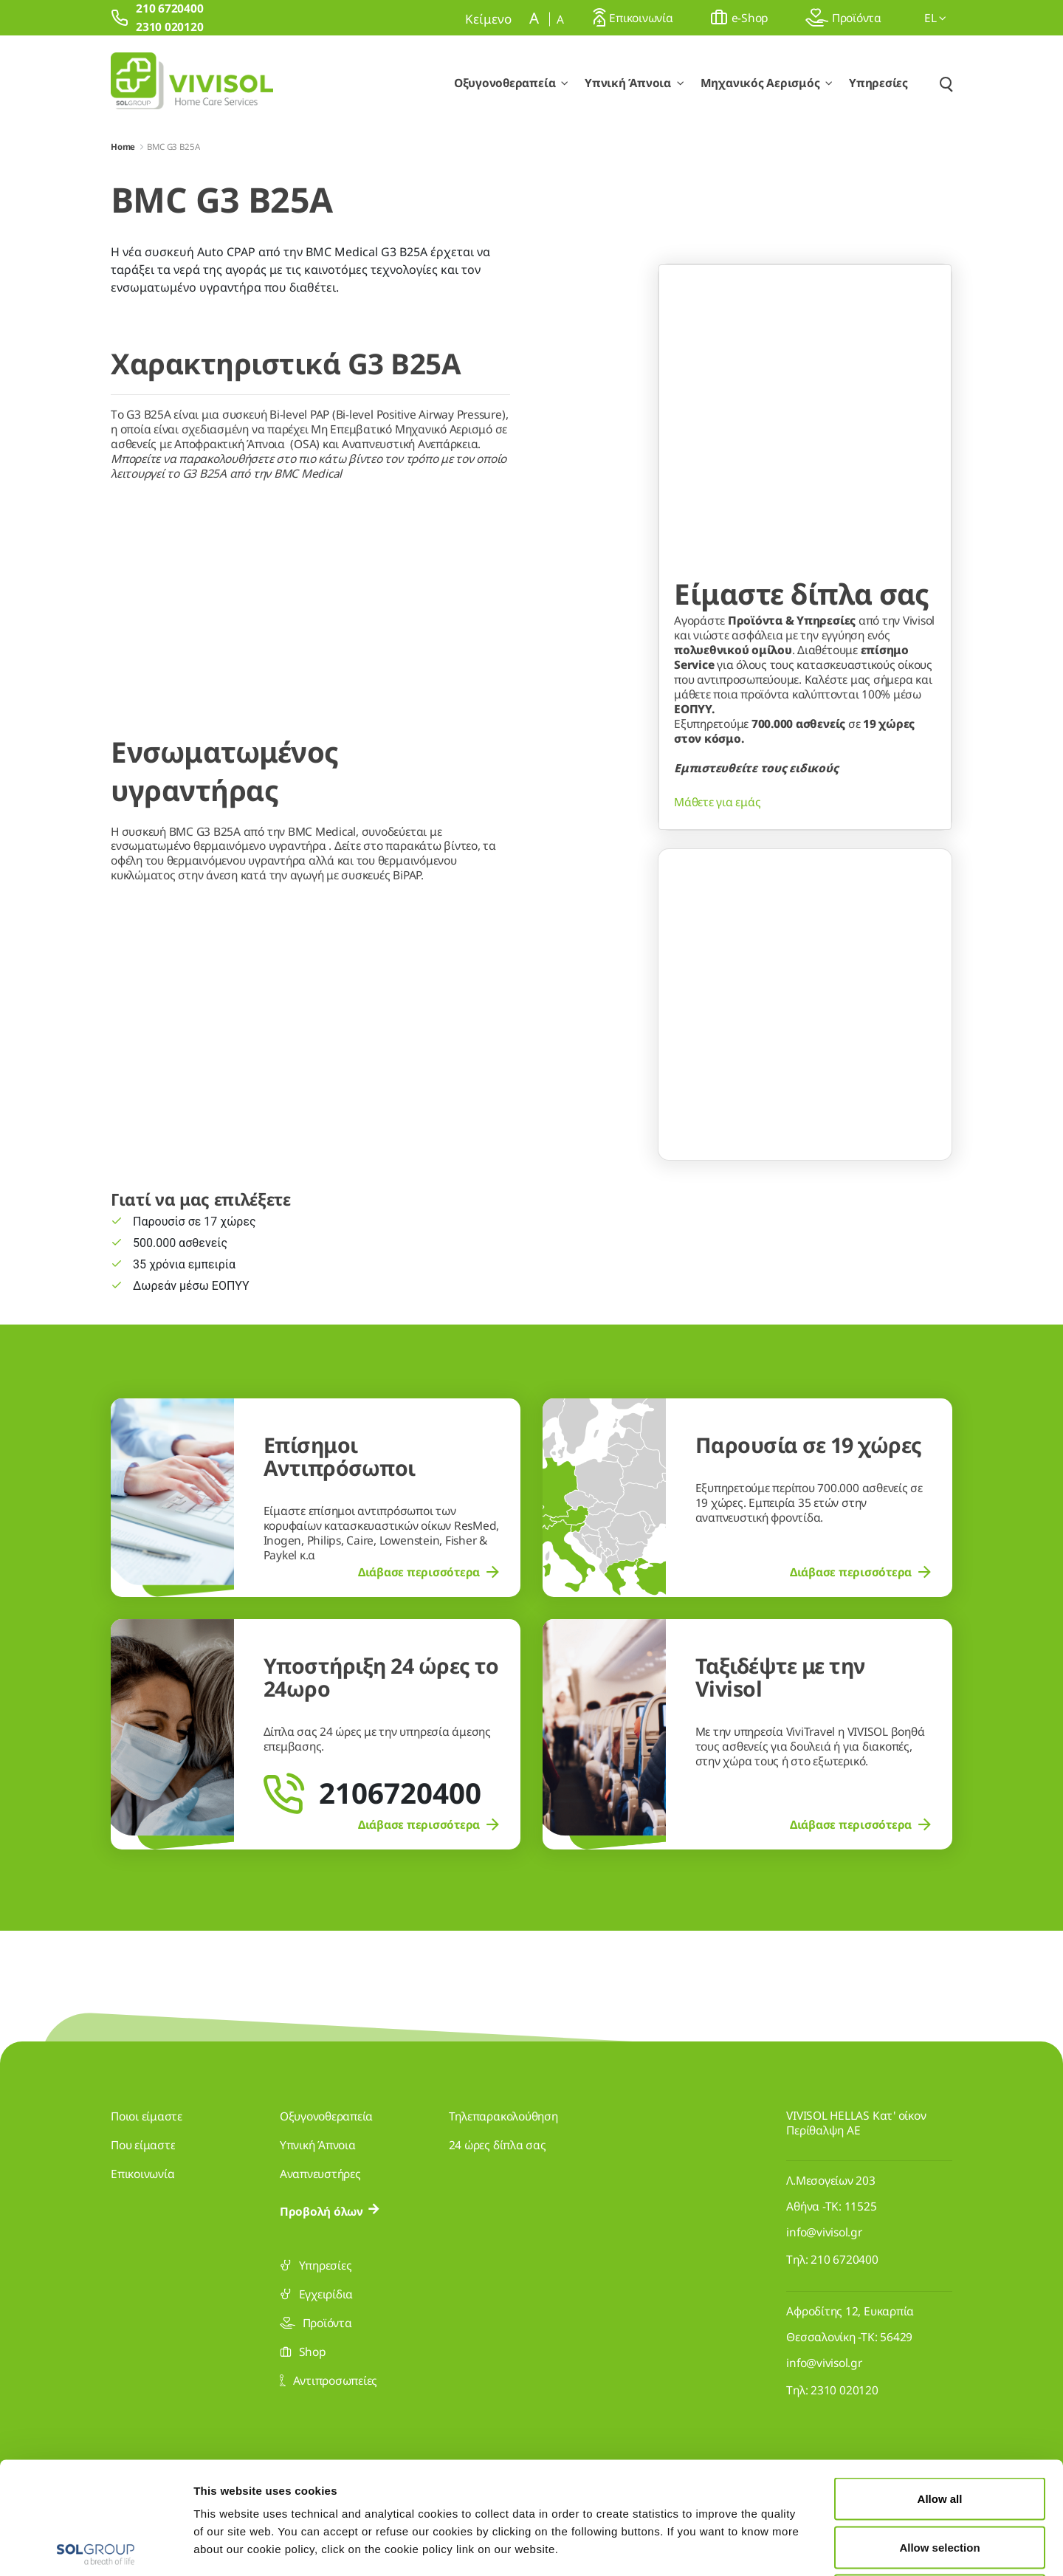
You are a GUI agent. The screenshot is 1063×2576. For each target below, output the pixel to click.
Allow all (940, 2382)
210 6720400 (844, 2259)
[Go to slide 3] (833, 1237)
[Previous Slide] (686, 1172)
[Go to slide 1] (777, 1237)
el (935, 18)
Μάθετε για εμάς (717, 1044)
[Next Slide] (923, 1172)
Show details (766, 2547)
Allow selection (939, 2431)
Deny (940, 2479)
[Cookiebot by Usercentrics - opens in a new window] (95, 2547)
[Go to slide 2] (805, 1237)
